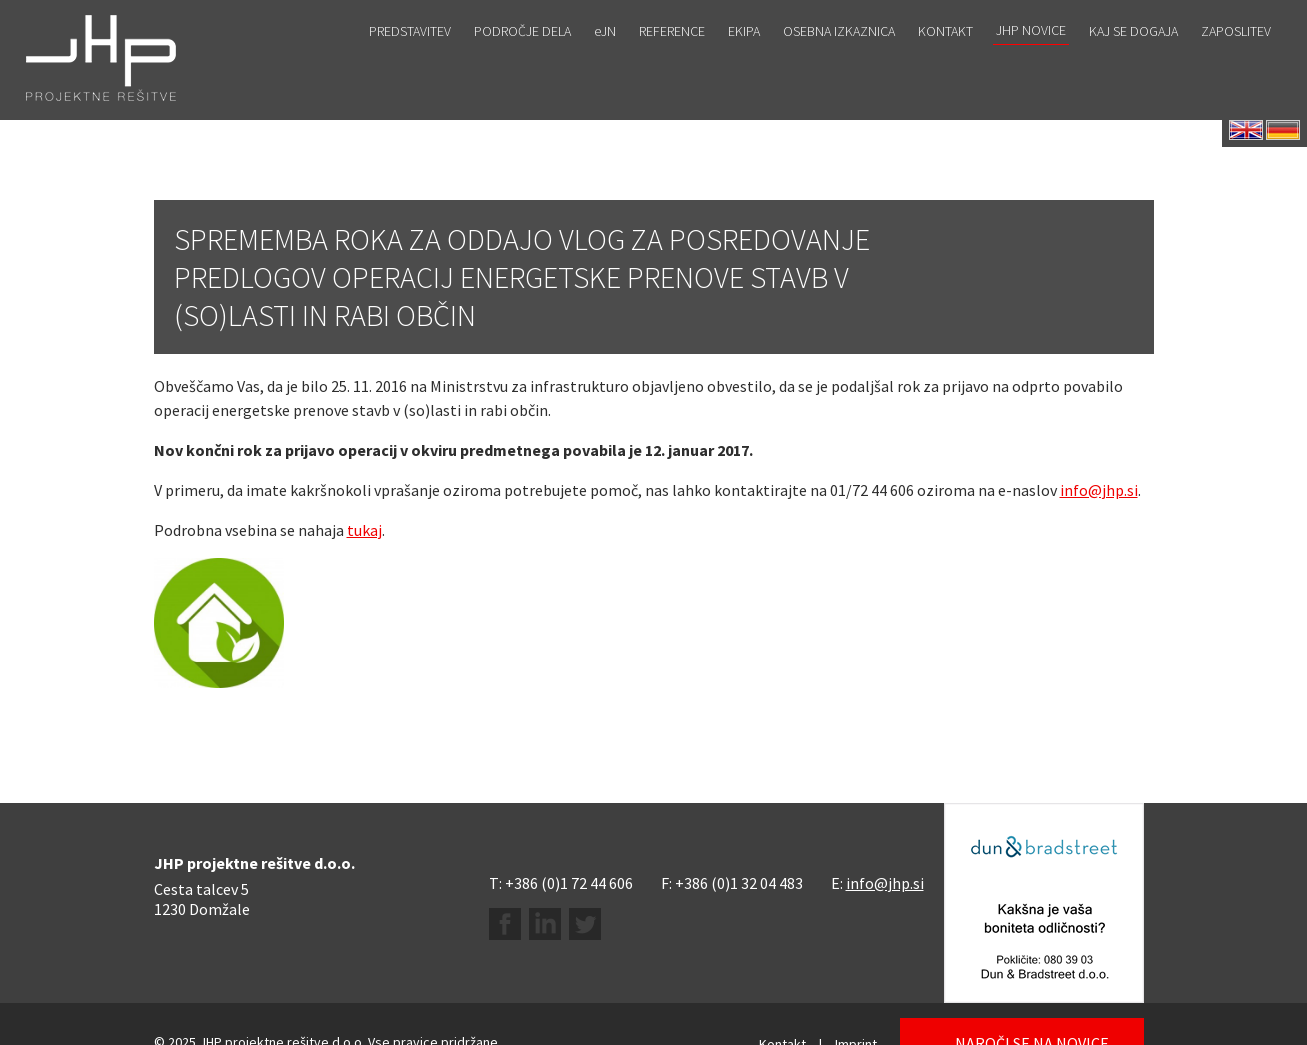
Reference (672, 57)
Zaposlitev (1236, 57)
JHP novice (1031, 56)
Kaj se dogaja (1133, 57)
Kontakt (945, 57)
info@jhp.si (1099, 490)
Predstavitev (410, 57)
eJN (605, 57)
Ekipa (744, 57)
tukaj (364, 530)
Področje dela (522, 57)
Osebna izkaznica (839, 57)
